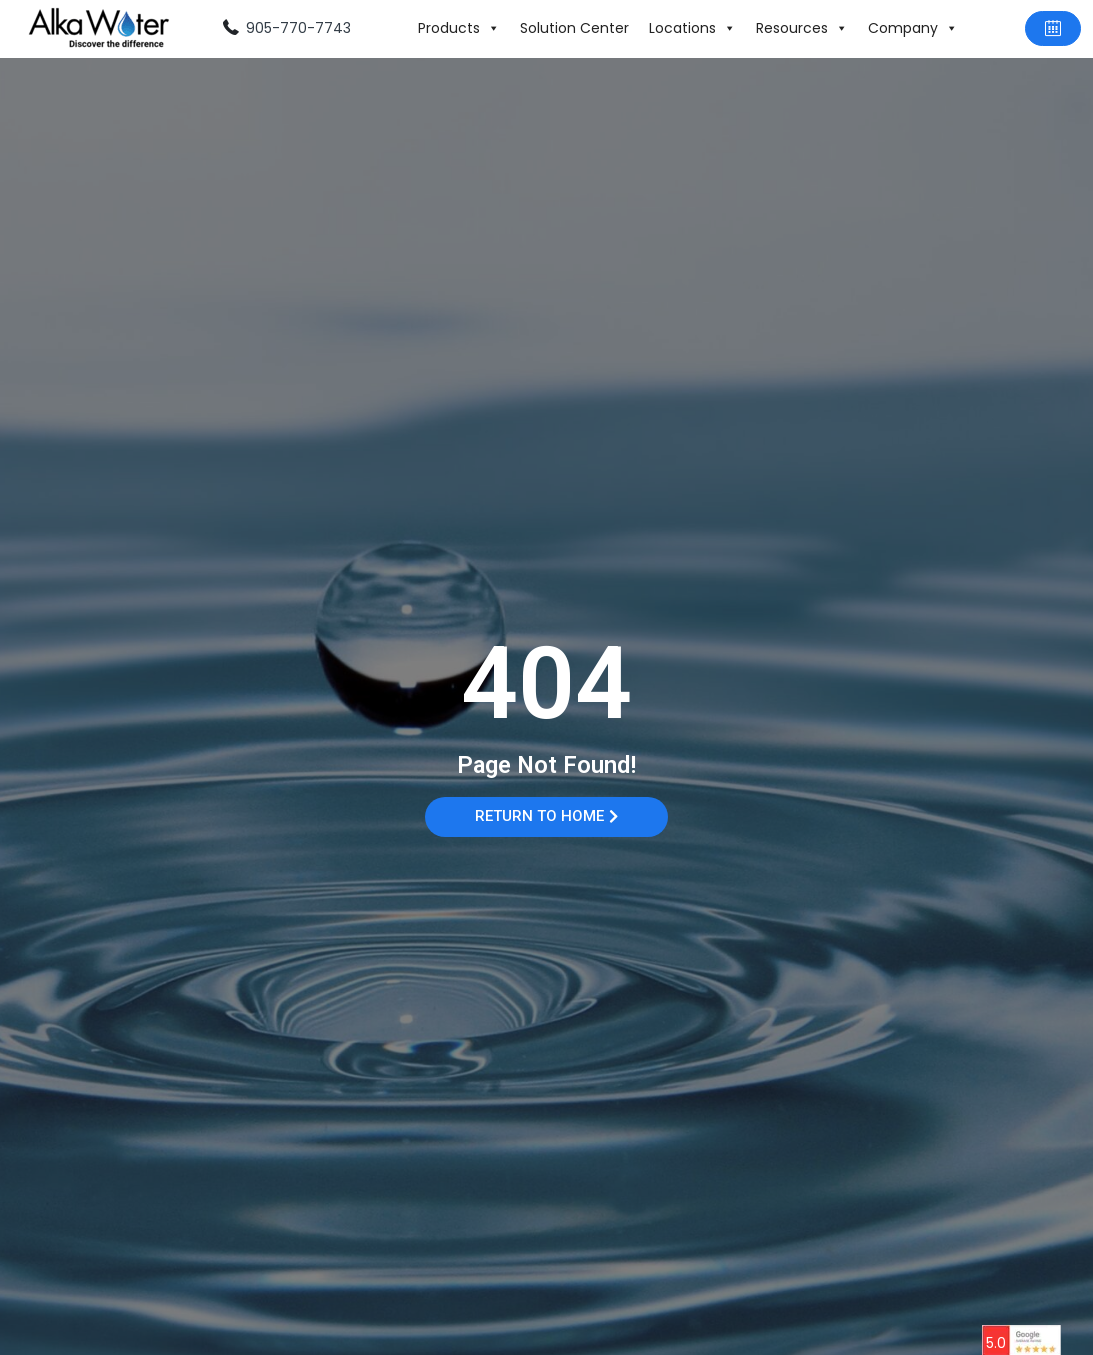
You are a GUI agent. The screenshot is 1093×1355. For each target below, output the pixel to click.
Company (913, 28)
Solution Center (574, 28)
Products (459, 28)
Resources (802, 28)
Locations (692, 28)
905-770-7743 (298, 28)
